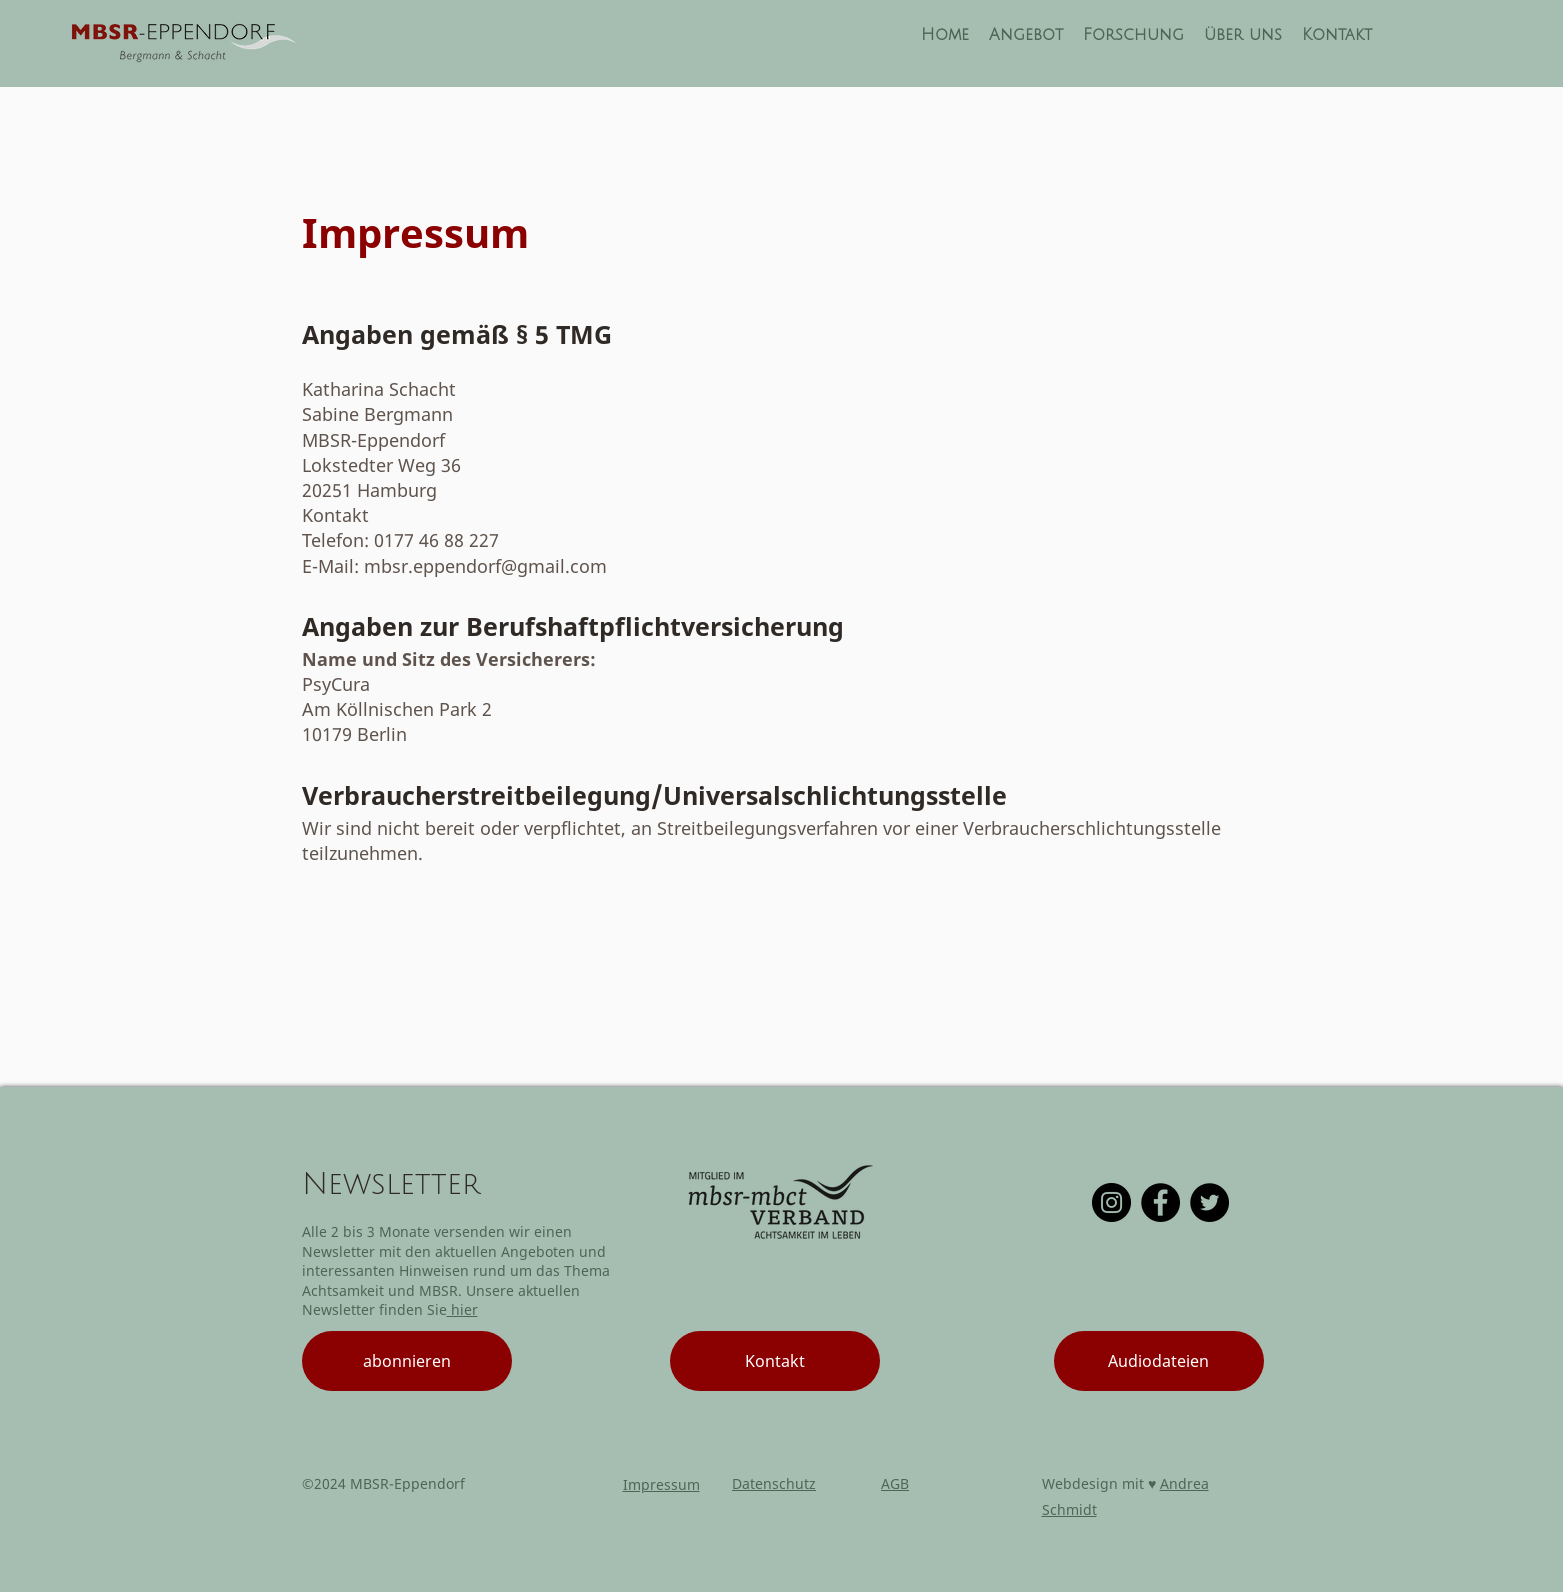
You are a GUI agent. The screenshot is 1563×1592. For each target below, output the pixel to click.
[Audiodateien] (1159, 1361)
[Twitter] (1209, 1202)
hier (462, 1309)
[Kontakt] (775, 1361)
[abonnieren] (407, 1361)
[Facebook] (1160, 1202)
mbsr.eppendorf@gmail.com (485, 566)
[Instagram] (1111, 1202)
